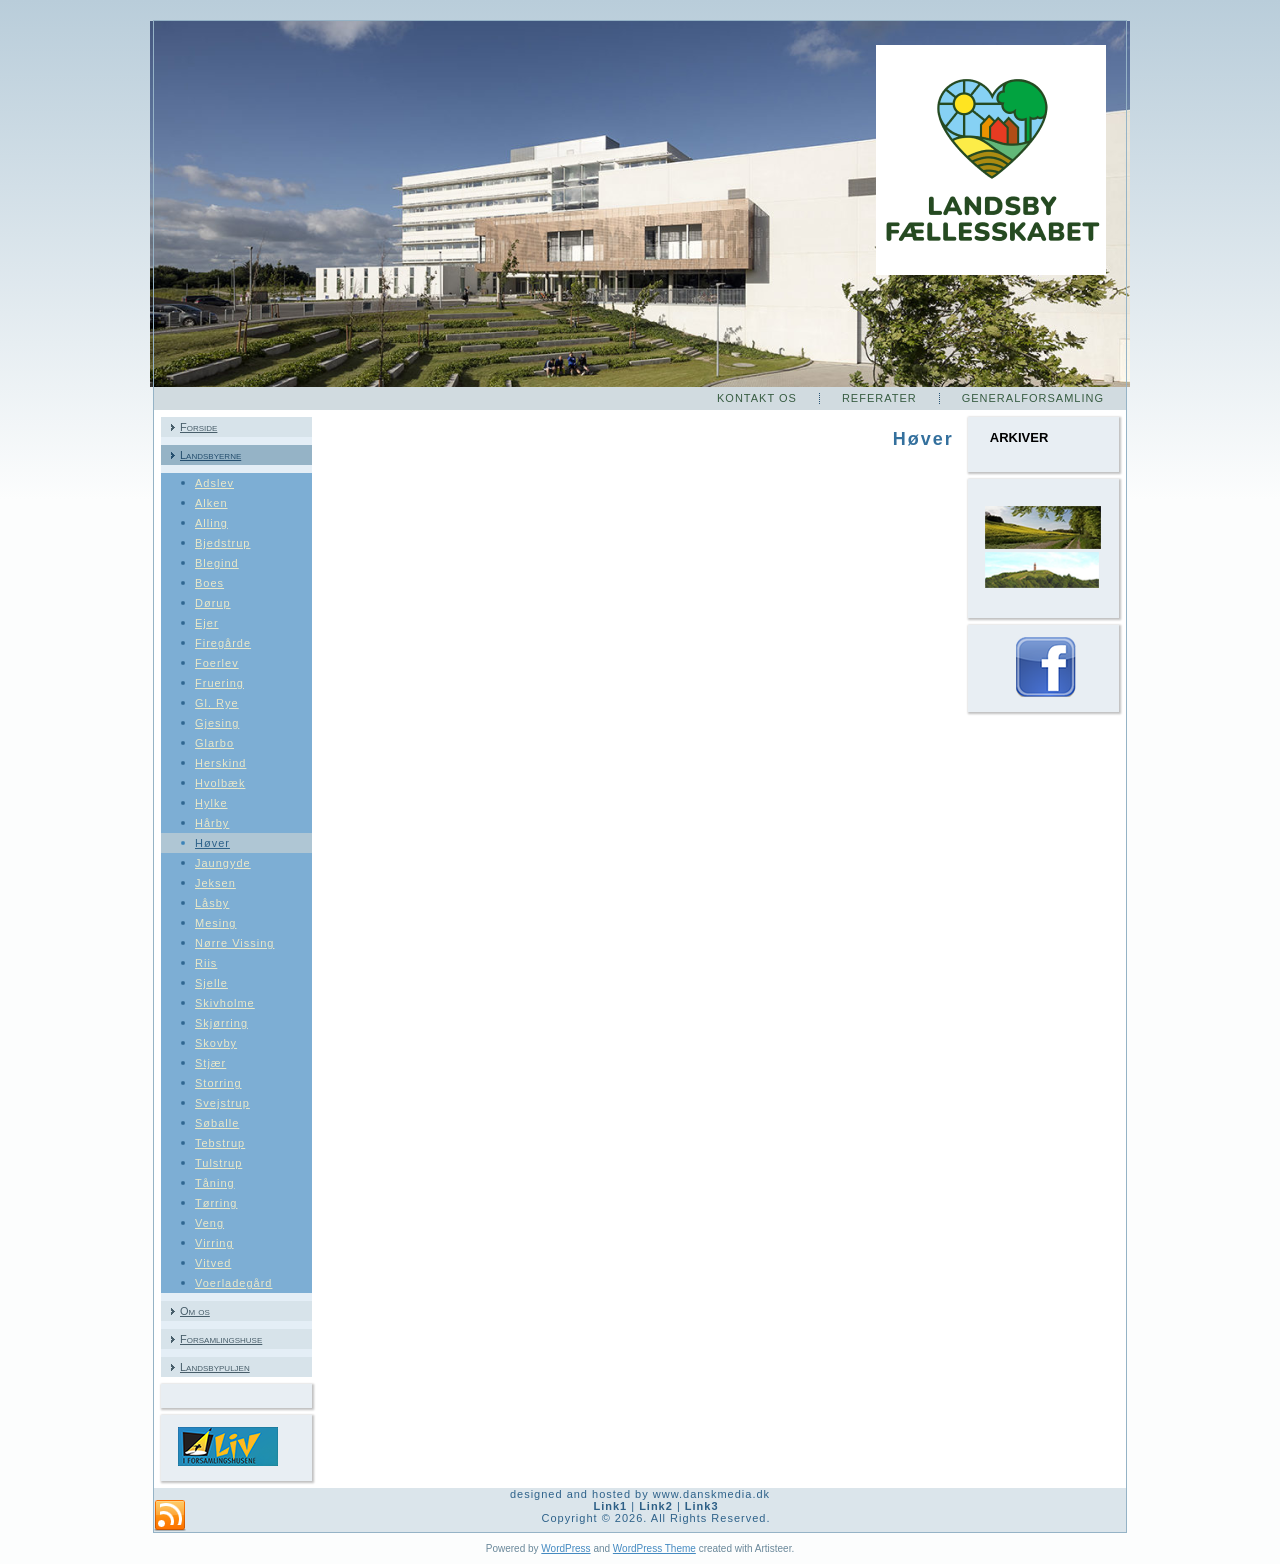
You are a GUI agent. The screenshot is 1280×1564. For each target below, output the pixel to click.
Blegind (217, 563)
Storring (218, 1083)
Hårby (212, 823)
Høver (212, 843)
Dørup (213, 603)
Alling (211, 523)
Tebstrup (220, 1143)
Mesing (215, 923)
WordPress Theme (654, 1548)
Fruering (219, 683)
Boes (209, 583)
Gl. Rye (217, 703)
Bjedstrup (222, 543)
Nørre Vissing (234, 943)
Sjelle (211, 983)
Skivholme (225, 1003)
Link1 (610, 1506)
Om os (195, 1311)
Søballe (217, 1123)
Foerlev (217, 663)
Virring (214, 1243)
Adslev (214, 483)
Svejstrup (222, 1103)
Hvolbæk (220, 783)
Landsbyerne (210, 455)
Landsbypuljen (215, 1367)
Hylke (211, 803)
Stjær (210, 1063)
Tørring (216, 1203)
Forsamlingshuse (221, 1339)
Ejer (207, 623)
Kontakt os (757, 398)
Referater (879, 398)
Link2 (656, 1506)
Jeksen (215, 883)
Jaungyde (223, 863)
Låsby (212, 903)
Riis (206, 963)
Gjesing (217, 723)
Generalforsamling (1033, 398)
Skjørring (221, 1023)
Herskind (220, 763)
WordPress (565, 1548)
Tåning (215, 1183)
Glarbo (214, 743)
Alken (211, 503)
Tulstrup (218, 1163)
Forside (198, 427)
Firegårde (223, 643)
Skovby (216, 1043)
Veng (209, 1223)
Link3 (702, 1506)
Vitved (213, 1263)
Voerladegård (233, 1283)
